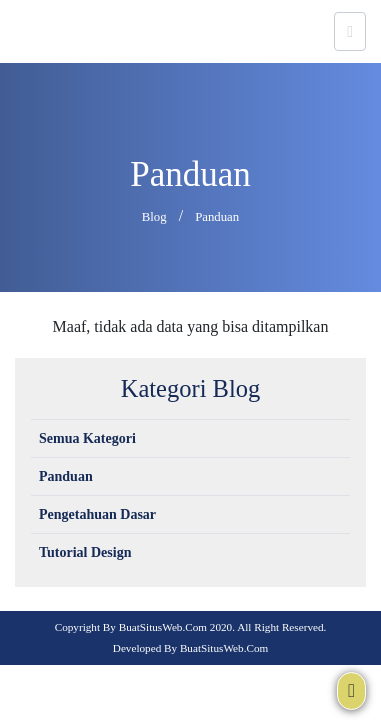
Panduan (217, 217)
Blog (154, 217)
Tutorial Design (85, 552)
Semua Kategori (87, 438)
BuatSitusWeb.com (163, 627)
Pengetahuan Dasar (97, 514)
